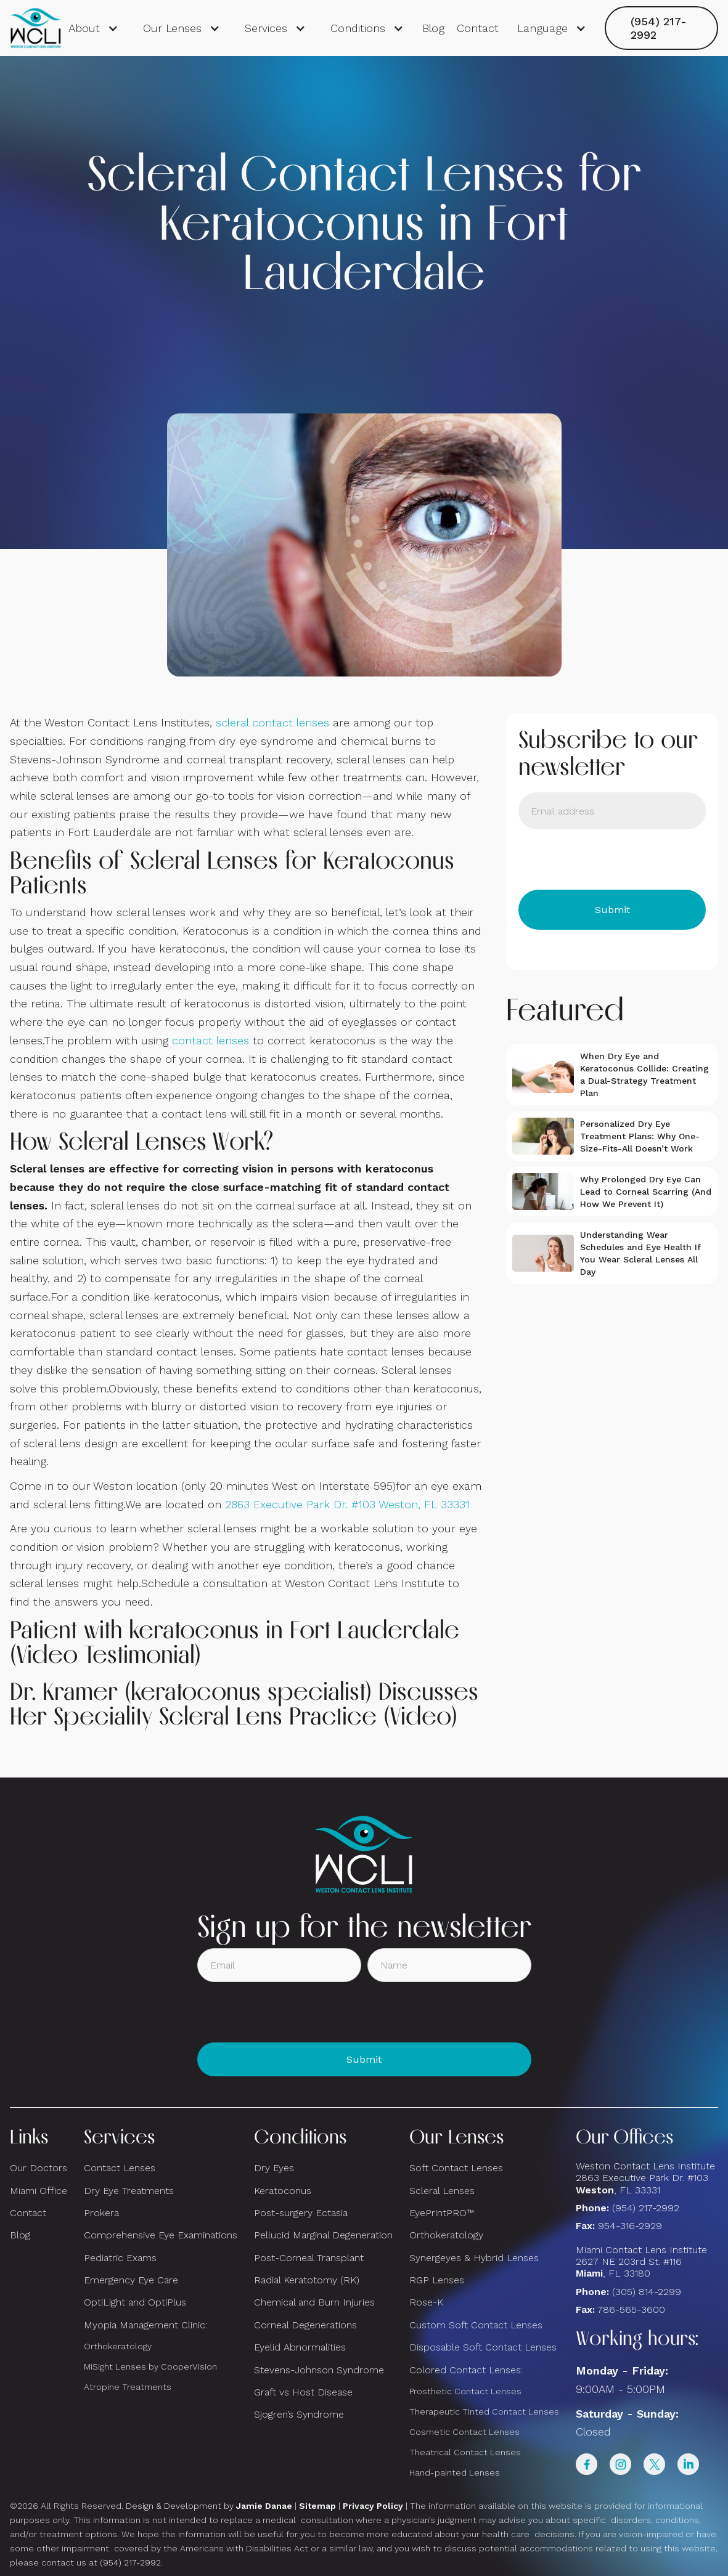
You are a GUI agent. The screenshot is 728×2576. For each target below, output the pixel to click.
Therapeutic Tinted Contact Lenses (484, 2411)
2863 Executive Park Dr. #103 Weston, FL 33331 (347, 1504)
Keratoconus (282, 2190)
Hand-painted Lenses (454, 2472)
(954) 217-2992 (659, 28)
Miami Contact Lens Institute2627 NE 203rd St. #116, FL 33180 (641, 2261)
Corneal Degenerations (305, 2325)
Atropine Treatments (127, 2387)
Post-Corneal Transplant (309, 2258)
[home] (36, 28)
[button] (93, 28)
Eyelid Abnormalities (300, 2347)
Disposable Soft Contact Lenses (483, 2347)
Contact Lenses (119, 2168)
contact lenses (210, 1040)
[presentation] (612, 859)
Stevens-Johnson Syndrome (319, 2370)
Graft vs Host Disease (303, 2392)
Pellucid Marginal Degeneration (323, 2235)
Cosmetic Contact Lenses (464, 2432)
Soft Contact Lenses (456, 2168)
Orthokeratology (118, 2346)
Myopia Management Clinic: (145, 2325)
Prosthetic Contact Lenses (465, 2391)
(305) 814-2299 (646, 2292)
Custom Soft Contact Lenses (475, 2325)
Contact (478, 28)
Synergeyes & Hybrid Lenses (474, 2258)
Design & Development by (209, 2506)
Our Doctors (38, 2168)
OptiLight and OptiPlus (135, 2302)
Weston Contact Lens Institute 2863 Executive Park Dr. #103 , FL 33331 (647, 2177)
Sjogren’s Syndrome (299, 2414)
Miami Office (38, 2190)
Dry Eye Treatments (129, 2190)
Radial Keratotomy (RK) (306, 2280)
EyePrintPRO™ (441, 2213)
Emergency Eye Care (131, 2280)
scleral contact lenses (272, 722)
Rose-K (426, 2302)
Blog (433, 28)
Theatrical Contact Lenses (465, 2452)
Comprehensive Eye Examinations (160, 2235)
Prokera (101, 2213)
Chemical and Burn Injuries (314, 2302)
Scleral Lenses (442, 2190)
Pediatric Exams (120, 2258)
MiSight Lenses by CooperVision (150, 2366)
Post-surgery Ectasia (301, 2213)
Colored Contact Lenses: (466, 2370)
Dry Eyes (274, 2168)
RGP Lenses (436, 2280)
